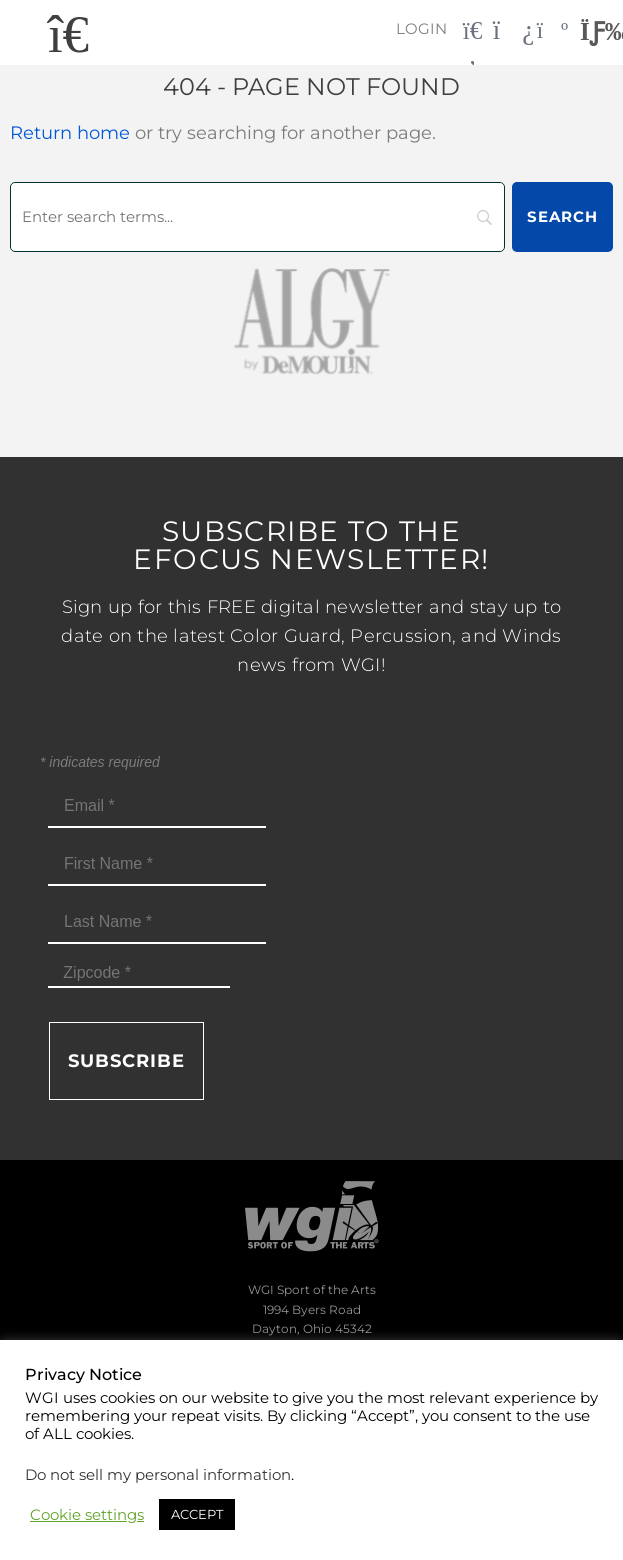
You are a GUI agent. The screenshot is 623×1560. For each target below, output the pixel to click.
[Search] (257, 217)
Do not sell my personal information (158, 1475)
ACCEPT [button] (197, 1514)
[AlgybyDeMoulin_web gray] (311, 319)
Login (421, 28)
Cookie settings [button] (87, 1515)
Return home (70, 133)
